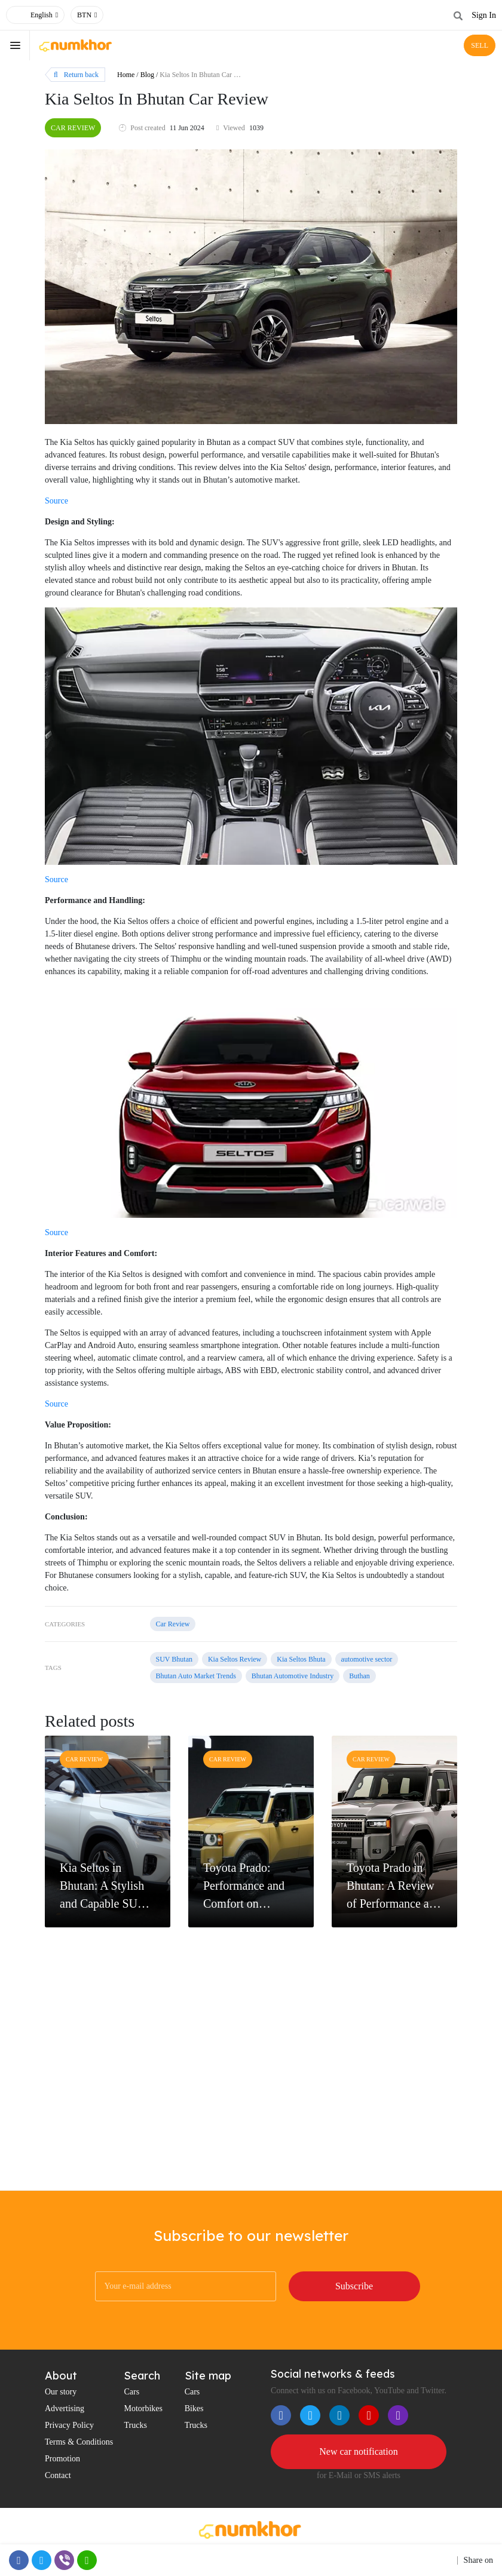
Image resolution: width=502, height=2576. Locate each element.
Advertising (64, 2408)
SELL (479, 45)
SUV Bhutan (174, 1659)
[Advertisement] (251, 2094)
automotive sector (367, 1659)
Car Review (73, 128)
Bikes (194, 2408)
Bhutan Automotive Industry (292, 1676)
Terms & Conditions (79, 2441)
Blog (147, 74)
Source (56, 500)
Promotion (62, 2458)
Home (125, 74)
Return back (76, 74)
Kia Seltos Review (234, 1659)
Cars (131, 2391)
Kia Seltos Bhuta (301, 1659)
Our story (60, 2391)
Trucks (135, 2425)
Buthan (359, 1676)
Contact (58, 2475)
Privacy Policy (69, 2425)
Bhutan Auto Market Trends (196, 1676)
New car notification (358, 2451)
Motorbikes (143, 2408)
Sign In (484, 15)
